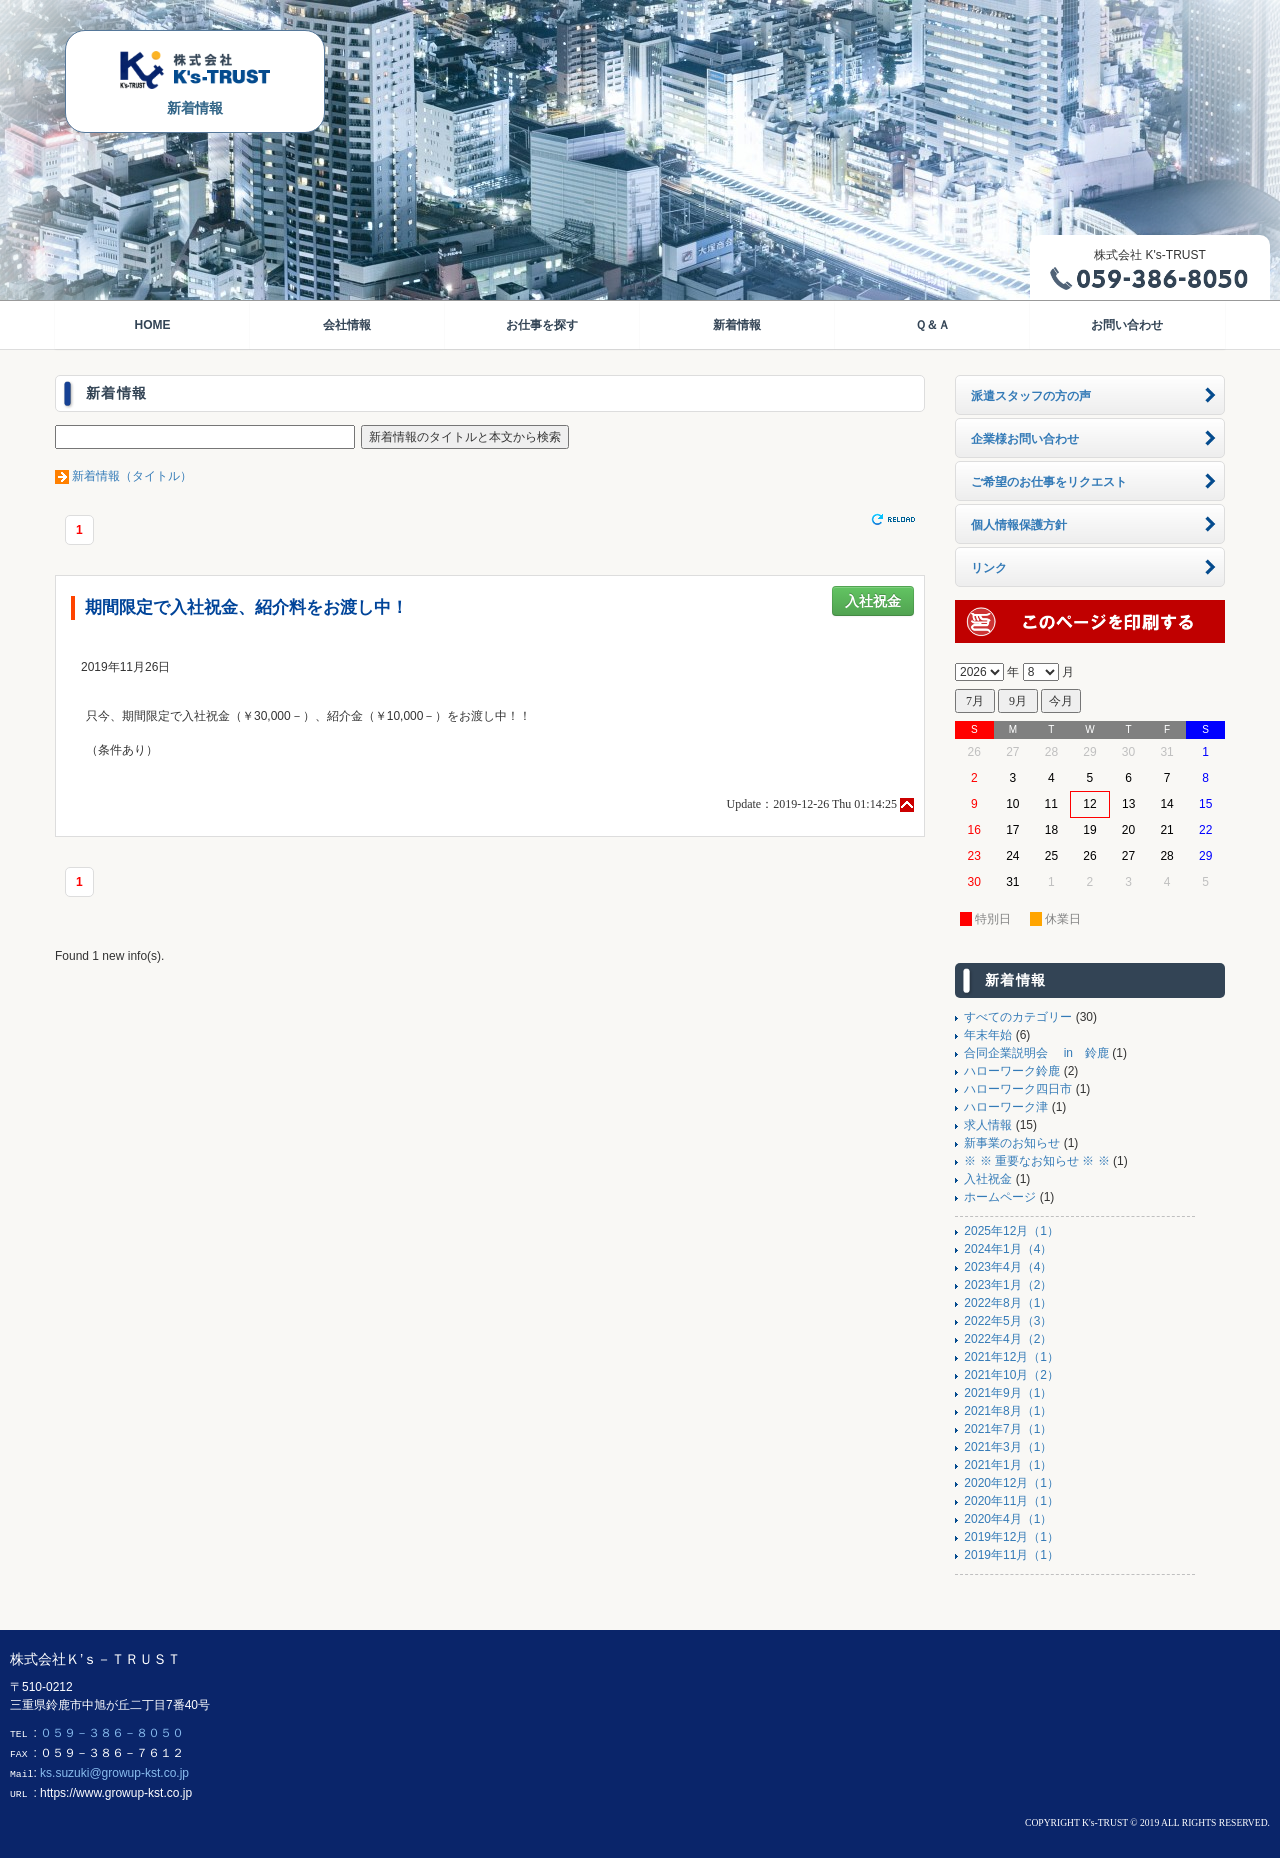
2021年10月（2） (1011, 1375)
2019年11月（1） (1011, 1555)
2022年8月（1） (1008, 1303)
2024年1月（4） (1008, 1249)
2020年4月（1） (1008, 1519)
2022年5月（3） (1008, 1321)
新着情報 (737, 325)
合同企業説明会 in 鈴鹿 (1036, 1053)
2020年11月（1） (1011, 1501)
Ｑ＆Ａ (932, 325)
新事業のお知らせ (1012, 1143)
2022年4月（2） (1008, 1339)
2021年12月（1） (1011, 1357)
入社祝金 (873, 601)
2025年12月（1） (1011, 1231)
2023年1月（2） (1008, 1285)
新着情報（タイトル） (132, 476)
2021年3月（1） (1008, 1447)
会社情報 (347, 325)
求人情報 (988, 1125)
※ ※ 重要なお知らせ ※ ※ (1036, 1161)
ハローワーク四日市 (1018, 1089)
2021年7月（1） (1008, 1429)
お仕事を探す (542, 325)
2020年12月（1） (1011, 1483)
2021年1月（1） (1008, 1465)
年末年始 (988, 1035)
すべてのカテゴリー (1018, 1017)
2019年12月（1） (1011, 1537)
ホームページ (1000, 1197)
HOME (152, 325)
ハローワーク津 (1006, 1107)
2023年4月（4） (1008, 1267)
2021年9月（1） (1008, 1393)
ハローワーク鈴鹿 (1012, 1071)
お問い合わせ (1127, 325)
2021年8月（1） (1008, 1411)
